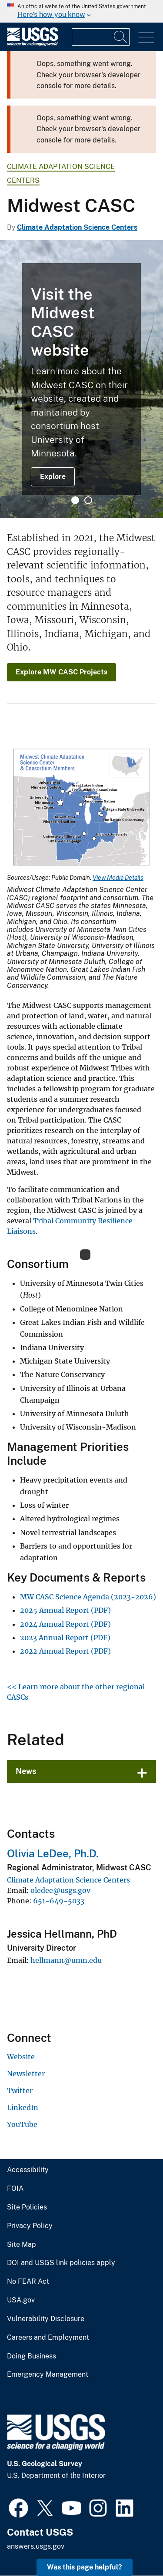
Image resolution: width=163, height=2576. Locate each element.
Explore (53, 476)
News (26, 1771)
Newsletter (26, 2073)
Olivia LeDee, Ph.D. (53, 1853)
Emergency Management (47, 2374)
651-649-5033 (58, 1900)
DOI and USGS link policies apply (61, 2263)
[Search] (121, 37)
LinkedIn (22, 2107)
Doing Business (31, 2356)
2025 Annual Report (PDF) (65, 1610)
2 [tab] (88, 500)
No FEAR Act (28, 2281)
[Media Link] (81, 808)
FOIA (15, 2189)
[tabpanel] (81, 379)
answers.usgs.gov (35, 2546)
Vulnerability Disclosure (45, 2319)
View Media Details (118, 877)
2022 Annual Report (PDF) (65, 1651)
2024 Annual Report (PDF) (65, 1624)
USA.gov (21, 2300)
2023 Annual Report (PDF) (65, 1637)
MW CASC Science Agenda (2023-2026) (88, 1596)
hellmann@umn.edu (66, 1960)
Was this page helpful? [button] (84, 2567)
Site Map (21, 2245)
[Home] (32, 44)
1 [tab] (75, 500)
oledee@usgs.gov (60, 1890)
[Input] (101, 37)
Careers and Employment (48, 2338)
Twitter (20, 2090)
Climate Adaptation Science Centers (77, 227)
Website (21, 2056)
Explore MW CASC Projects (61, 672)
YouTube (22, 2124)
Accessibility (28, 2170)
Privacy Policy (30, 2226)
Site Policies (27, 2207)
